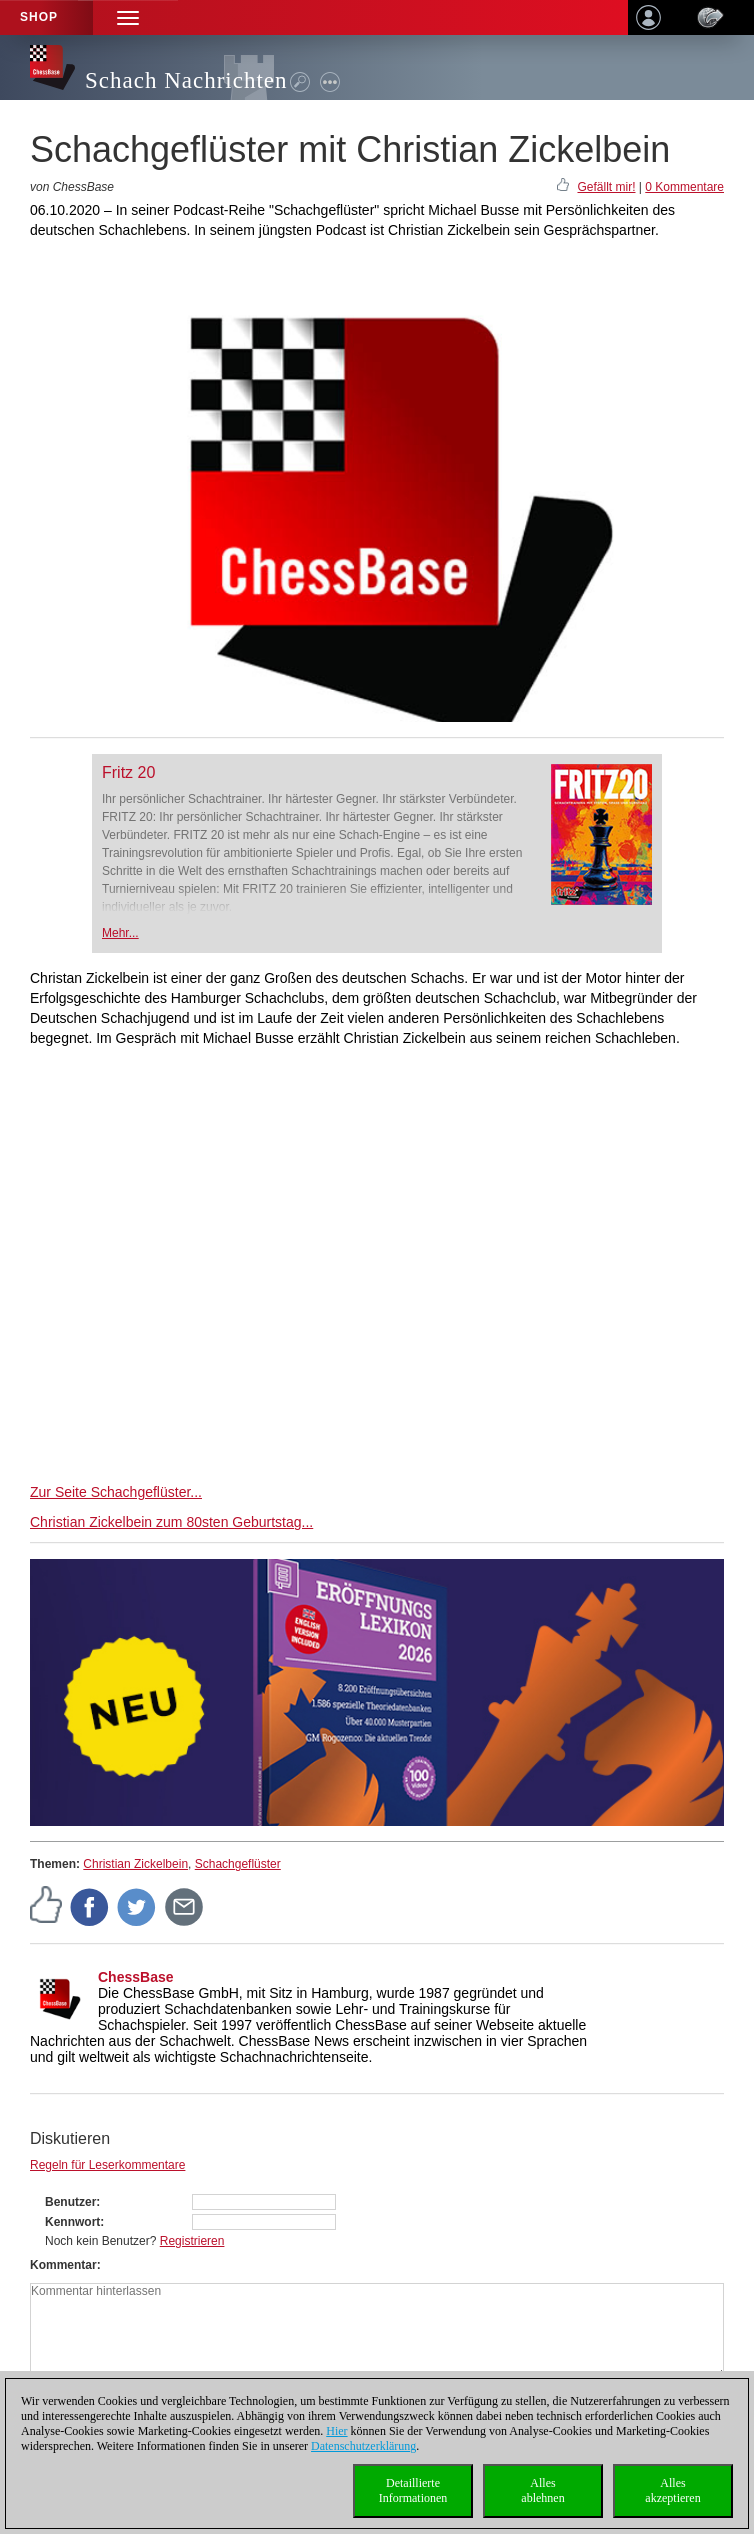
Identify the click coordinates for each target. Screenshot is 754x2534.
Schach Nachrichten (186, 80)
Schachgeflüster (238, 1864)
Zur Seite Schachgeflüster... (116, 1492)
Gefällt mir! (606, 187)
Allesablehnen (542, 2490)
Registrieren (192, 2241)
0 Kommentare (684, 187)
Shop (39, 17)
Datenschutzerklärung (363, 2446)
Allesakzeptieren (672, 2490)
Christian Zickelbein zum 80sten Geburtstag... (171, 1522)
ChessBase (136, 1977)
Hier (336, 2431)
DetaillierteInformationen (413, 2490)
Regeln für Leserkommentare (107, 2165)
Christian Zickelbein (135, 1864)
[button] (128, 17)
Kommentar (63, 2265)
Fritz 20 (128, 772)
